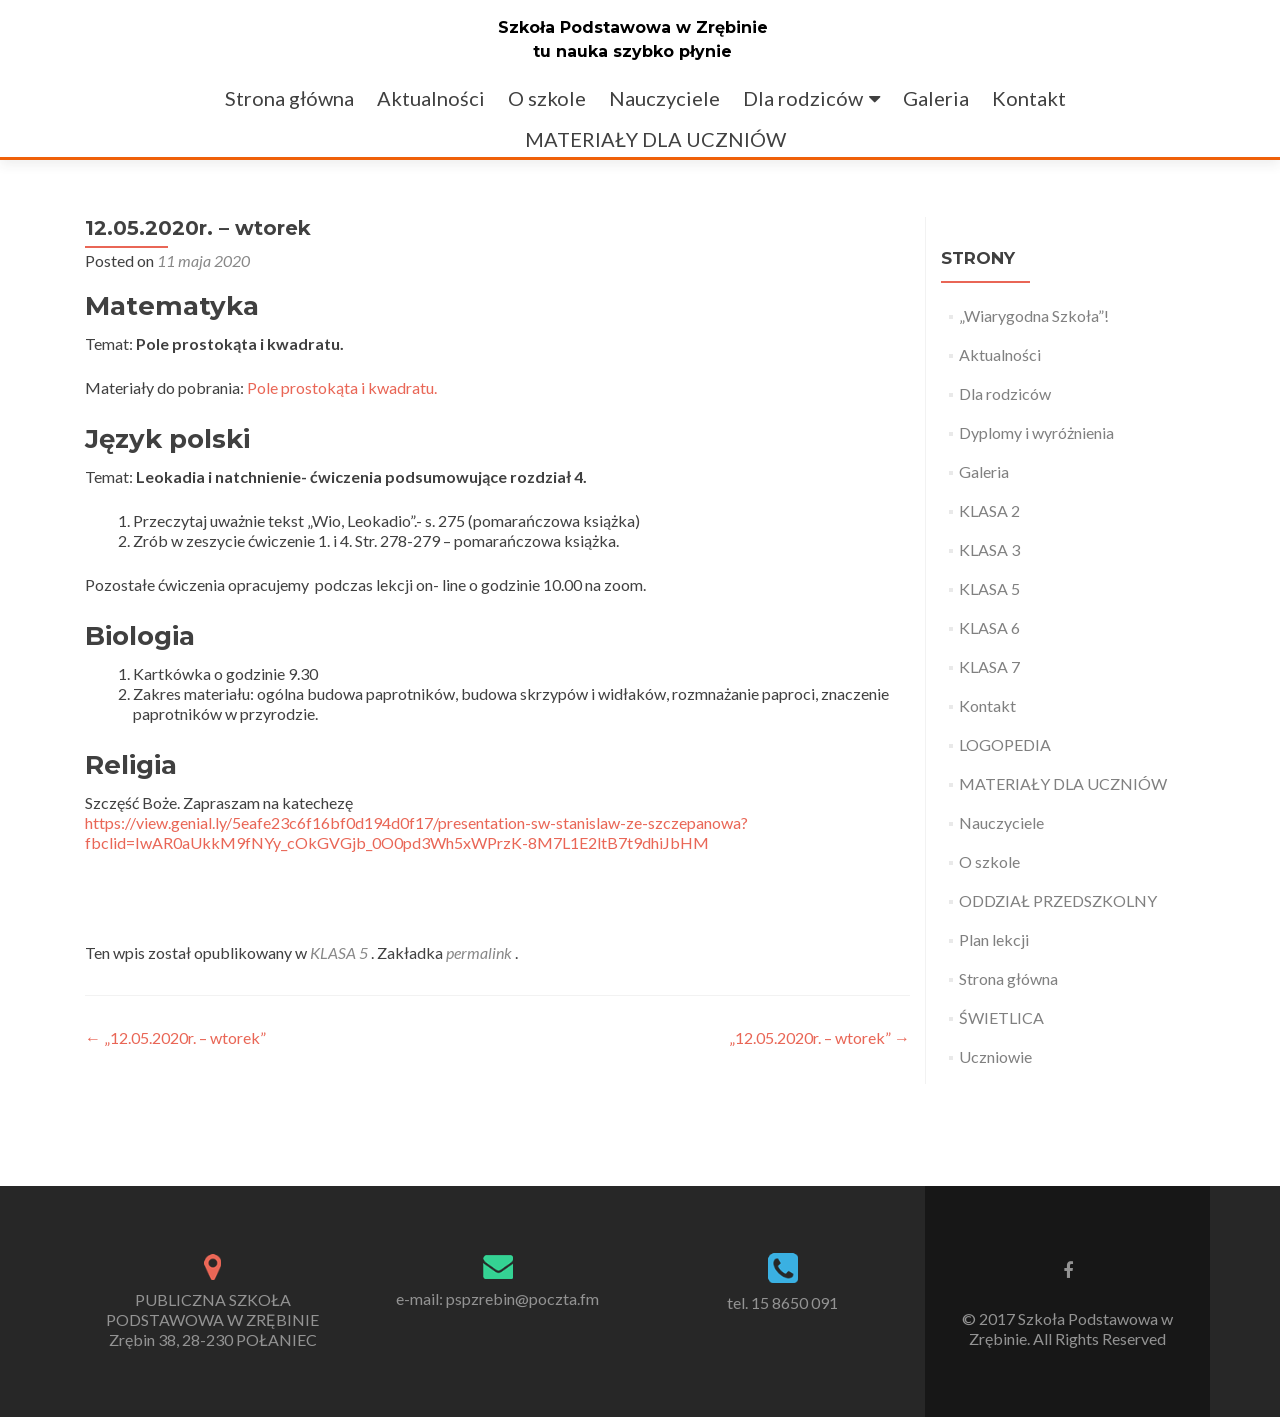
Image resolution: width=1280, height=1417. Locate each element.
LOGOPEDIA (1005, 744)
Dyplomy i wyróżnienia (1036, 432)
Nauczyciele (664, 98)
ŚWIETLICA (1001, 1017)
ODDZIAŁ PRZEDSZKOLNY (1058, 900)
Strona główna (289, 98)
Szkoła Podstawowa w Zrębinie (633, 27)
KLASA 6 (989, 627)
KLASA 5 (339, 952)
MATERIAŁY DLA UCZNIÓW (655, 139)
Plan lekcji (994, 939)
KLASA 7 (989, 666)
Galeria (936, 98)
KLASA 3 (989, 549)
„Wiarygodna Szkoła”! (1034, 315)
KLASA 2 (989, 510)
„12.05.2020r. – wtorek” (175, 1037)
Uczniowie (995, 1056)
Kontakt (1029, 98)
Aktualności (431, 98)
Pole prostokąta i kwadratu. (342, 387)
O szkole (547, 98)
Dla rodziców (803, 98)
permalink (480, 952)
